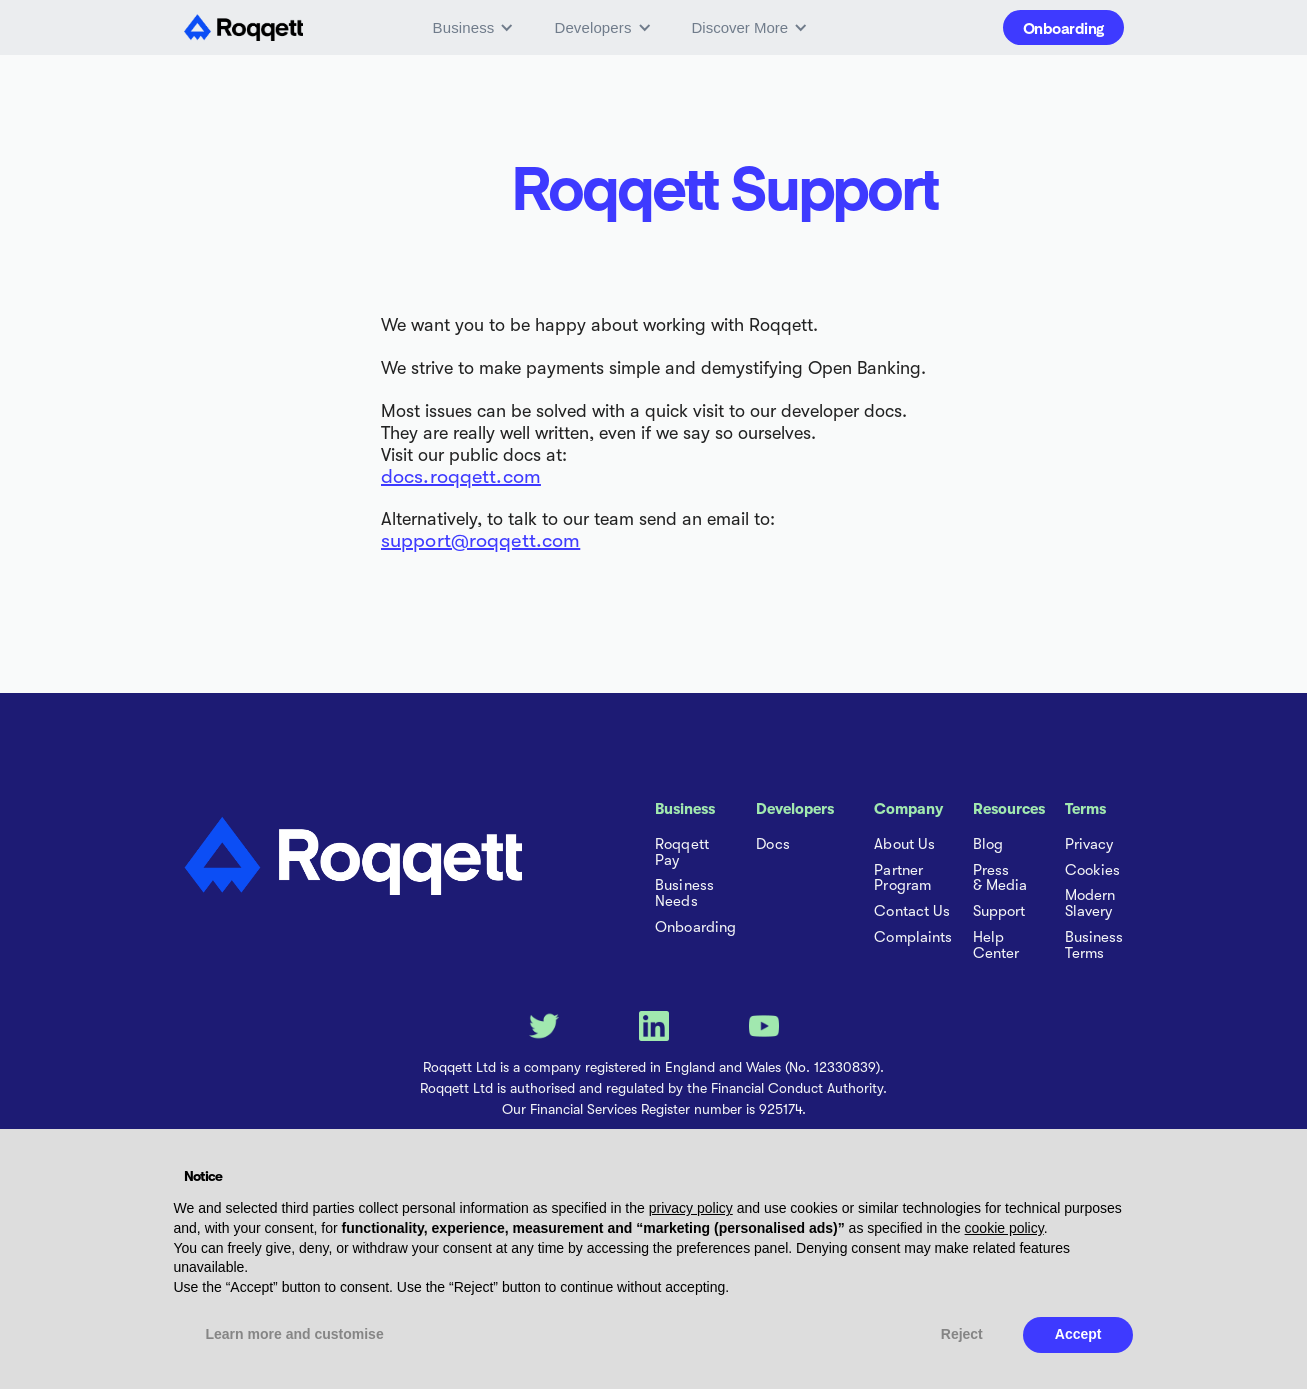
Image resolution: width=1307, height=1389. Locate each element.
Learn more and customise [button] (295, 1334)
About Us (904, 845)
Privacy (1089, 845)
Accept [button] (1078, 1334)
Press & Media (1000, 879)
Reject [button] (962, 1334)
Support (999, 912)
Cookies (1093, 871)
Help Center (996, 946)
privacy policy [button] (691, 1208)
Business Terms (1094, 946)
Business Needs (684, 894)
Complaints (913, 938)
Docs (772, 845)
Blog (988, 845)
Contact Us (912, 912)
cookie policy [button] (1004, 1228)
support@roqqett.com (480, 540)
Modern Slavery (1090, 904)
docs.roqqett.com (461, 476)
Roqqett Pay (682, 853)
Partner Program (902, 879)
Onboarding (1063, 27)
